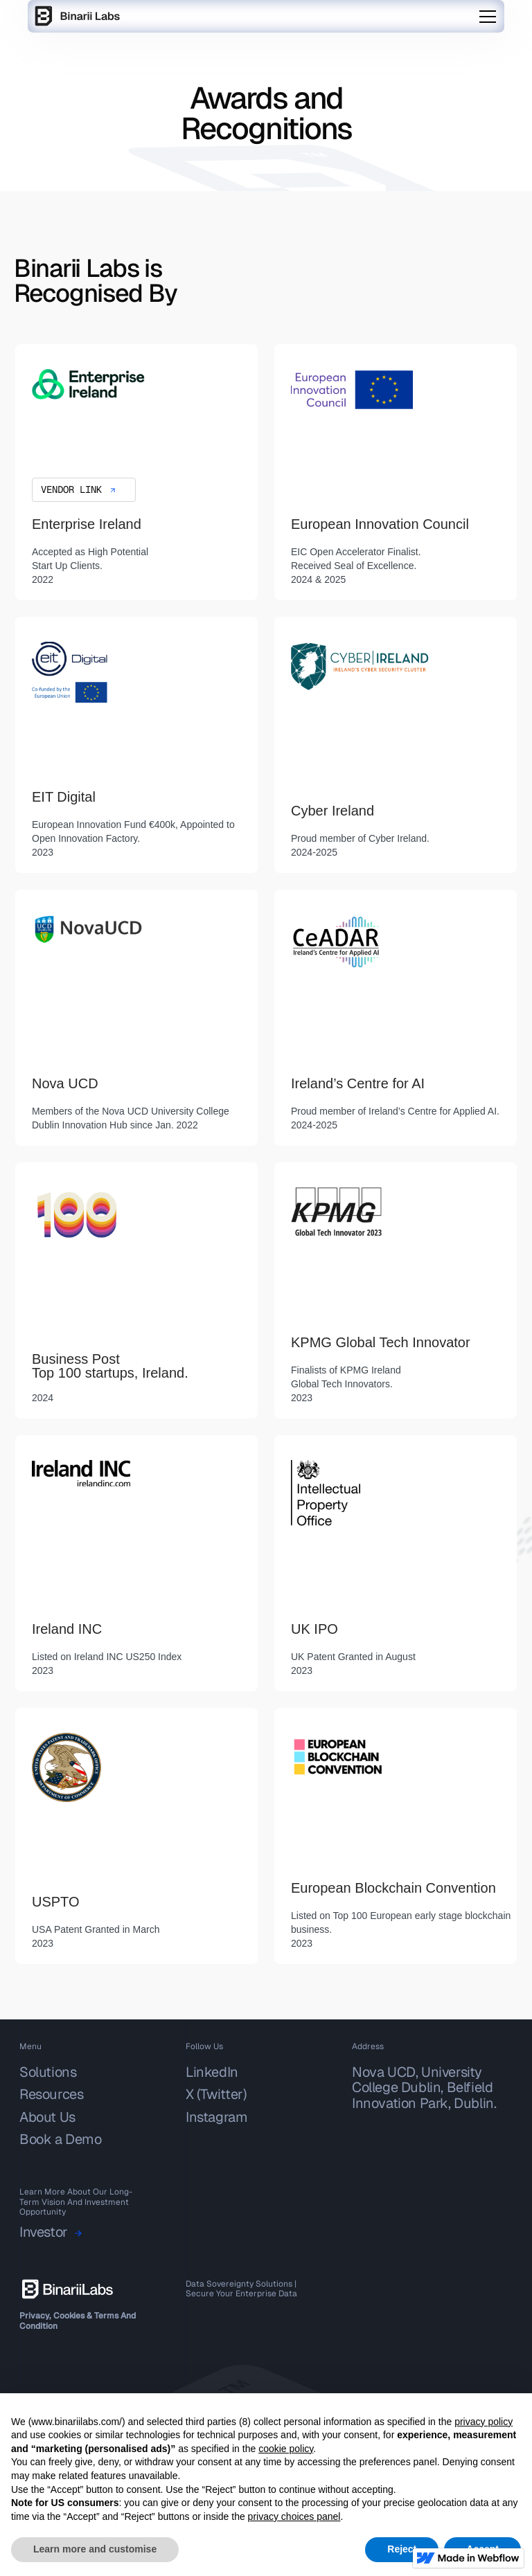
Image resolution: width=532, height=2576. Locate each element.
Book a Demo (60, 2139)
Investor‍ (43, 2233)
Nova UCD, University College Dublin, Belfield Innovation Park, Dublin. (424, 2087)
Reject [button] (401, 2549)
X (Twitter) (216, 2094)
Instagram (216, 2117)
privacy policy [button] (483, 2421)
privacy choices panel (294, 2516)
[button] (487, 16)
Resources (51, 2094)
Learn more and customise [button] (95, 2549)
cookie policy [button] (285, 2448)
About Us (47, 2117)
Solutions (47, 2072)
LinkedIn (212, 2072)
